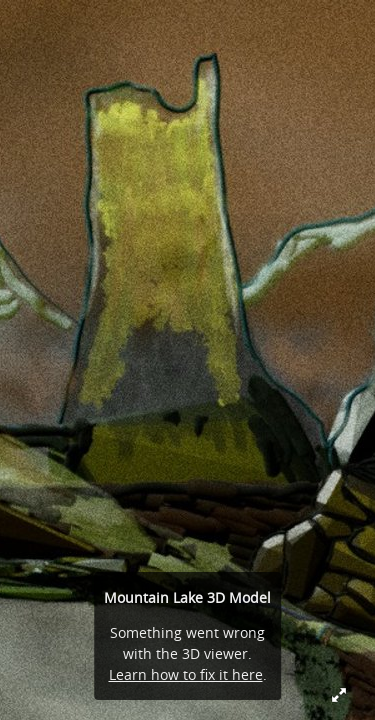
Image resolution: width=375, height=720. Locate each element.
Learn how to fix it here (186, 674)
